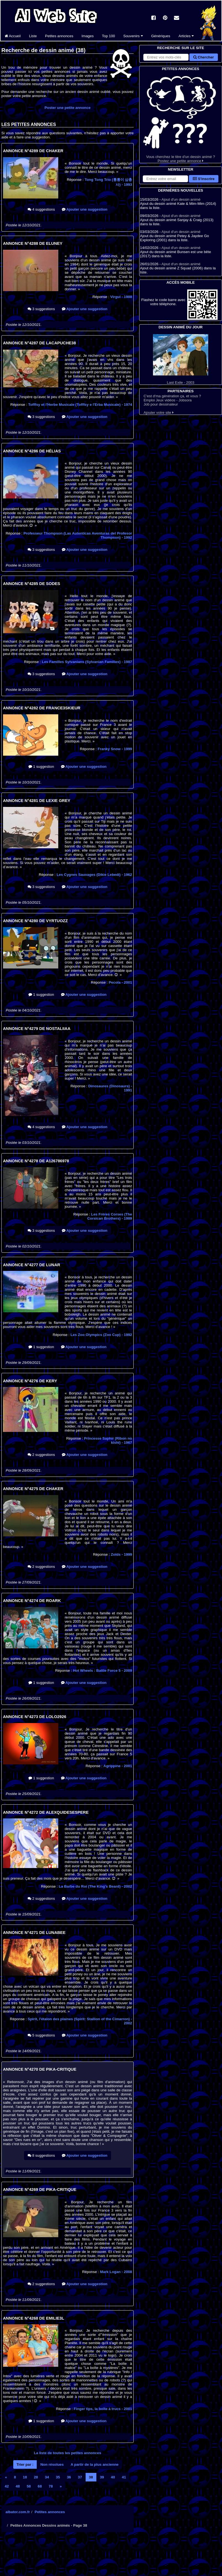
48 (18, 2486)
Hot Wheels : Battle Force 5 (102, 1670)
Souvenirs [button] (133, 36)
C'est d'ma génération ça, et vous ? (172, 396)
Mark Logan (116, 2272)
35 (58, 2477)
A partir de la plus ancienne (95, 2464)
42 (7, 2486)
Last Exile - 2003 (180, 359)
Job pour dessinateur (161, 404)
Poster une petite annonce (67, 108)
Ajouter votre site (159, 412)
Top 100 (108, 36)
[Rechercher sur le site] (166, 57)
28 (36, 2477)
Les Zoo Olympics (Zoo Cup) (101, 1335)
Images (87, 36)
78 (51, 2486)
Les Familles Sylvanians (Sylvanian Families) (87, 662)
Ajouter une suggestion (84, 209)
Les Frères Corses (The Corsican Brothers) (109, 1216)
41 (124, 2477)
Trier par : (25, 2464)
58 (29, 2486)
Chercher (203, 57)
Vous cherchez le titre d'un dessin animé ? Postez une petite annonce (180, 117)
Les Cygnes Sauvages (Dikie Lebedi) (94, 875)
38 (91, 2477)
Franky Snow (115, 749)
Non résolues (52, 2464)
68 (40, 2486)
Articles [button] (186, 36)
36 (69, 2477)
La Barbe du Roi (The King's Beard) (95, 1886)
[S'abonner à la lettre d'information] (165, 178)
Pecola (120, 982)
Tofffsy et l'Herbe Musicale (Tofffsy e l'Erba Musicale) (80, 404)
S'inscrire (204, 179)
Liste (33, 36)
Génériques (160, 36)
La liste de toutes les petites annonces (67, 2453)
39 (102, 2477)
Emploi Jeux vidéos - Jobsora (168, 400)
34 (47, 2477)
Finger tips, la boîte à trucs (103, 2409)
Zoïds (121, 1554)
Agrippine (118, 1766)
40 (113, 2477)
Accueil (13, 36)
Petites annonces (59, 36)
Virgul (121, 297)
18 (25, 2477)
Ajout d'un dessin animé (181, 199)
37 (80, 2477)
